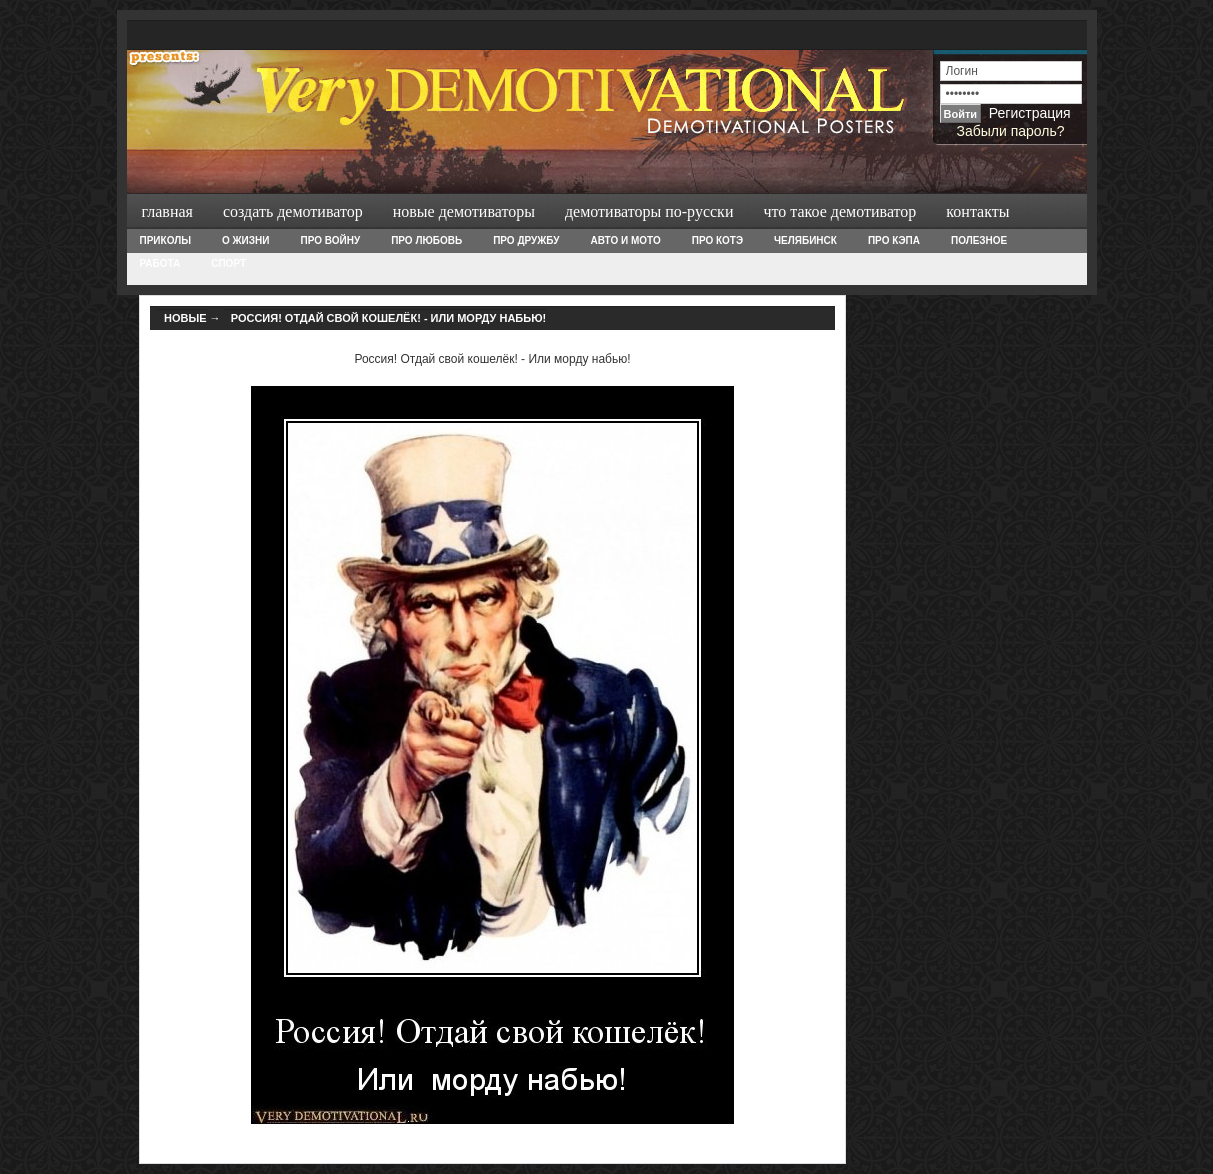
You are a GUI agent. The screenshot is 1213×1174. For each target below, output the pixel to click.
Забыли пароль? (1010, 131)
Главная (167, 211)
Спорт (228, 263)
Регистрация (1030, 113)
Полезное (979, 240)
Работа (160, 263)
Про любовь (426, 240)
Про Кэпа (894, 240)
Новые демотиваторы (464, 211)
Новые (185, 318)
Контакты (977, 211)
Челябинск (805, 240)
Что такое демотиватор (839, 211)
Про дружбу (526, 240)
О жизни (245, 240)
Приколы (165, 240)
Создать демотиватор (293, 211)
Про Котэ (717, 240)
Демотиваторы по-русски (649, 211)
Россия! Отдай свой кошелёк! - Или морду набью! (388, 318)
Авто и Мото (626, 240)
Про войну (330, 240)
